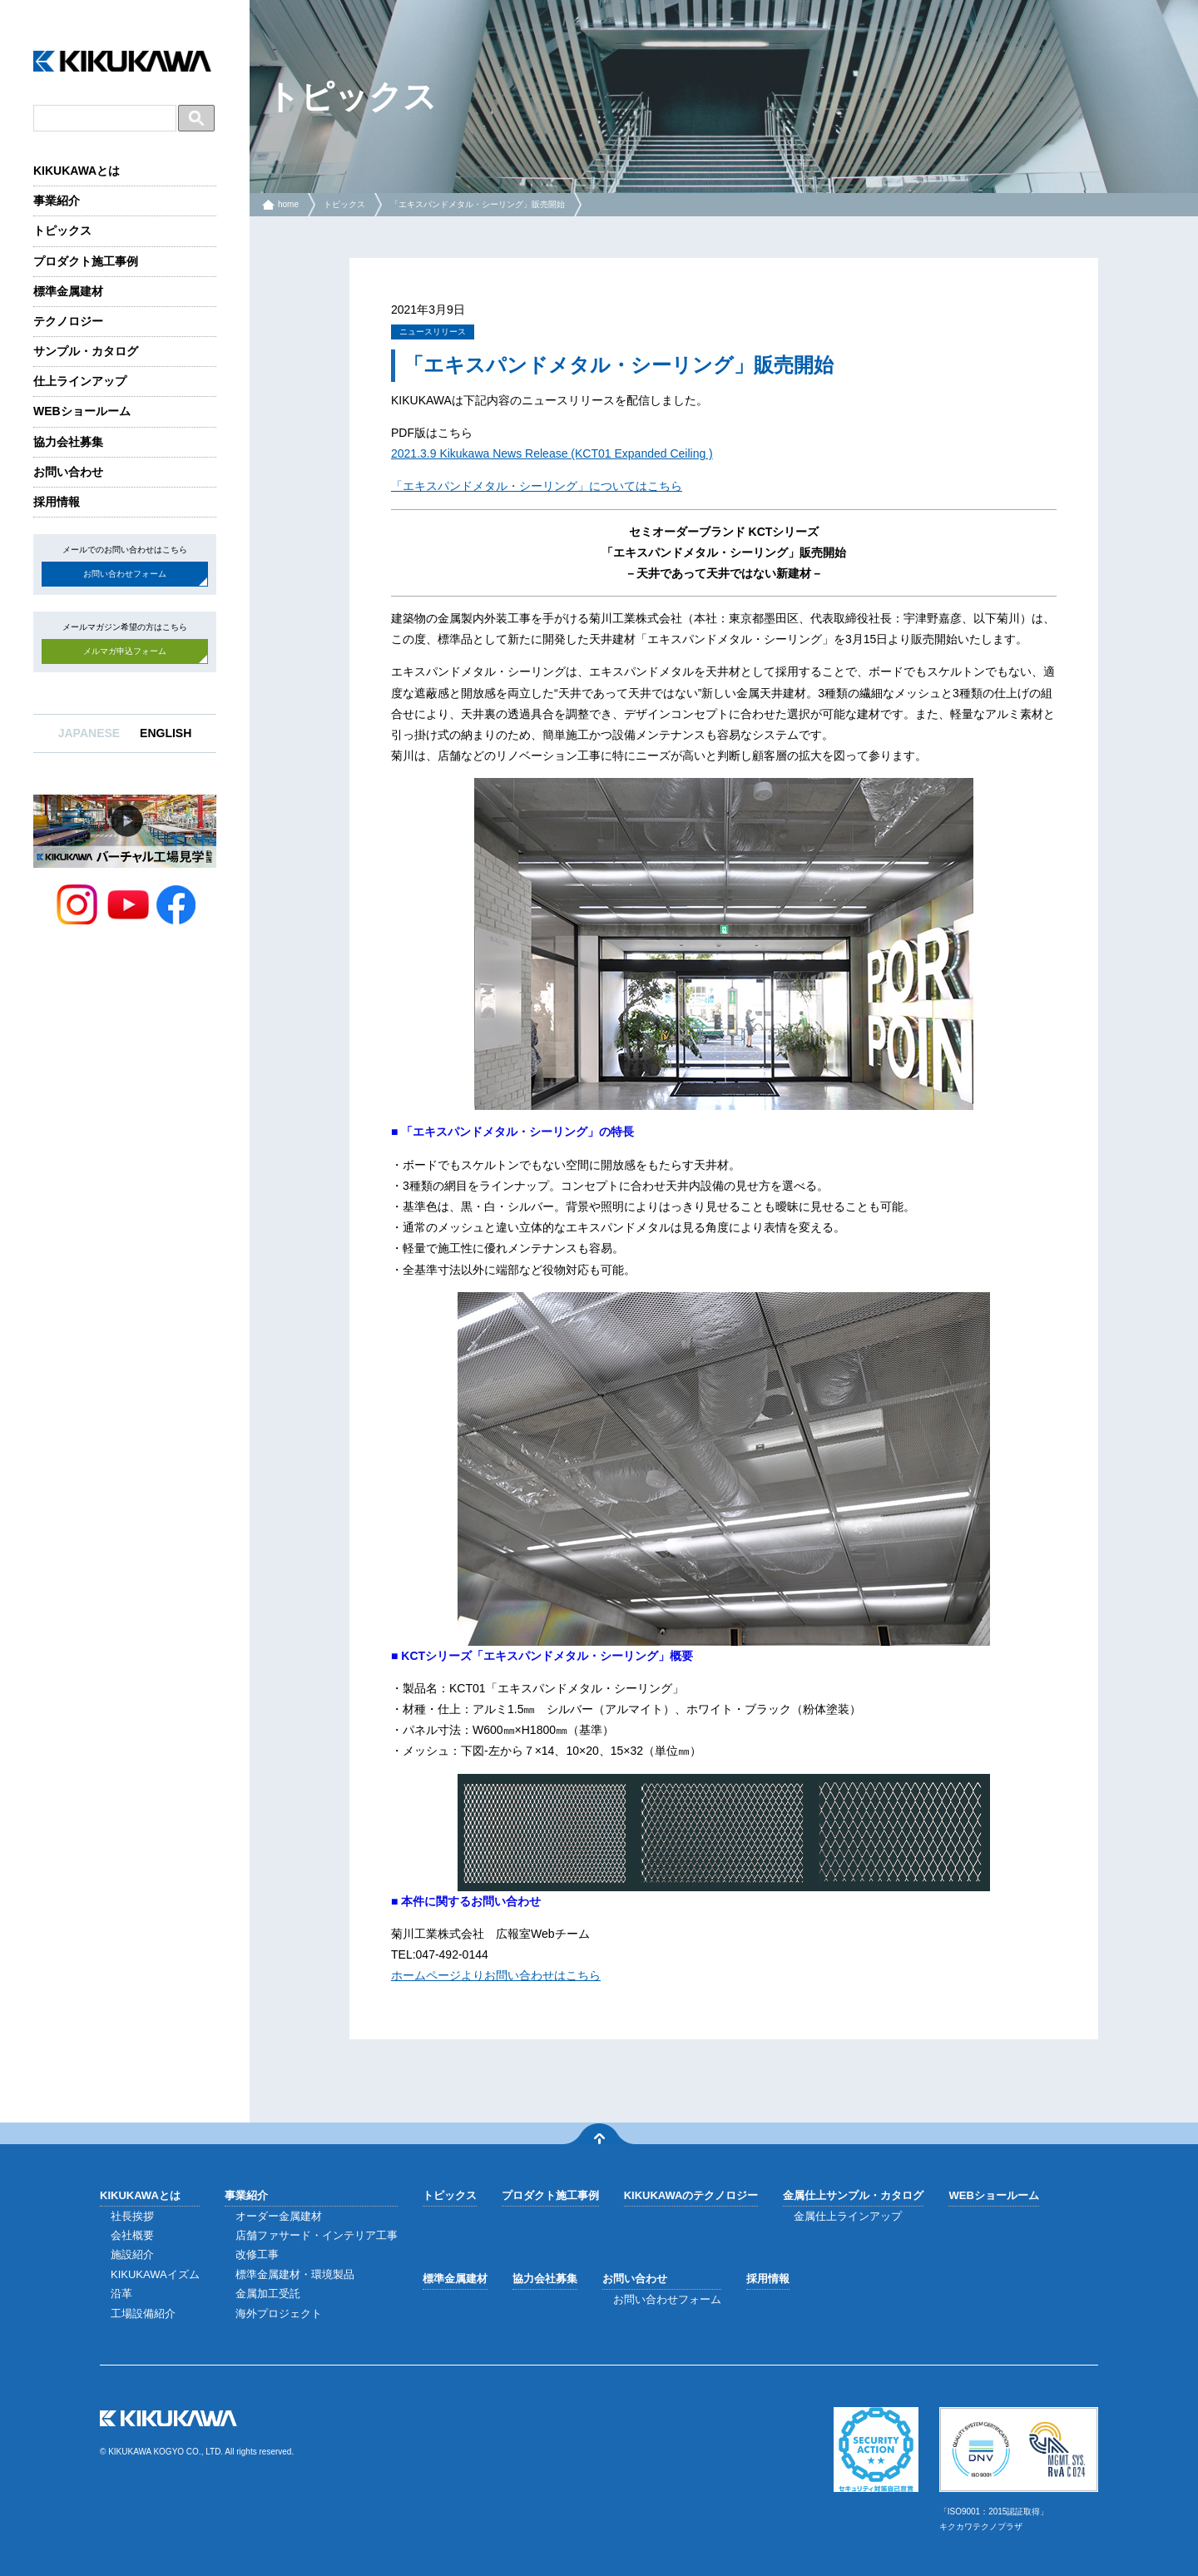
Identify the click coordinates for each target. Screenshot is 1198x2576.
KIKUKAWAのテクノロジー (691, 2195)
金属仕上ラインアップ (848, 2216)
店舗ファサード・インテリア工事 (316, 2235)
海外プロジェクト (278, 2313)
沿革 (121, 2293)
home (288, 204)
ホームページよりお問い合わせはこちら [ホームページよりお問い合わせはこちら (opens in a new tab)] (496, 1975)
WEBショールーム (82, 411)
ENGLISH (165, 733)
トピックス (62, 230)
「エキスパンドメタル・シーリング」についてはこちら (536, 486)
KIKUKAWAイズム (155, 2274)
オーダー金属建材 (278, 2216)
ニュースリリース (432, 331)
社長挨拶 (132, 2216)
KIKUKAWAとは (76, 170)
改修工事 (257, 2254)
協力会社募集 (68, 441)
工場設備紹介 (143, 2313)
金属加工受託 (267, 2293)
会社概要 (132, 2235)
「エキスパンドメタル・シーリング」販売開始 (477, 204)
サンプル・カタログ (85, 351)
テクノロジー (68, 321)
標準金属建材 (68, 291)
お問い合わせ (68, 471)
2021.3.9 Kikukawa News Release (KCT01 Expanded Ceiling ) (552, 453)
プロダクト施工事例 (85, 261)
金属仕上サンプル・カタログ (853, 2195)
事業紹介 (56, 200)
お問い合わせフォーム (124, 573)
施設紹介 (132, 2254)
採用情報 (56, 501)
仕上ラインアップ (79, 381)
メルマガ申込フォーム (124, 651)
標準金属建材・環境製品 (294, 2274)
